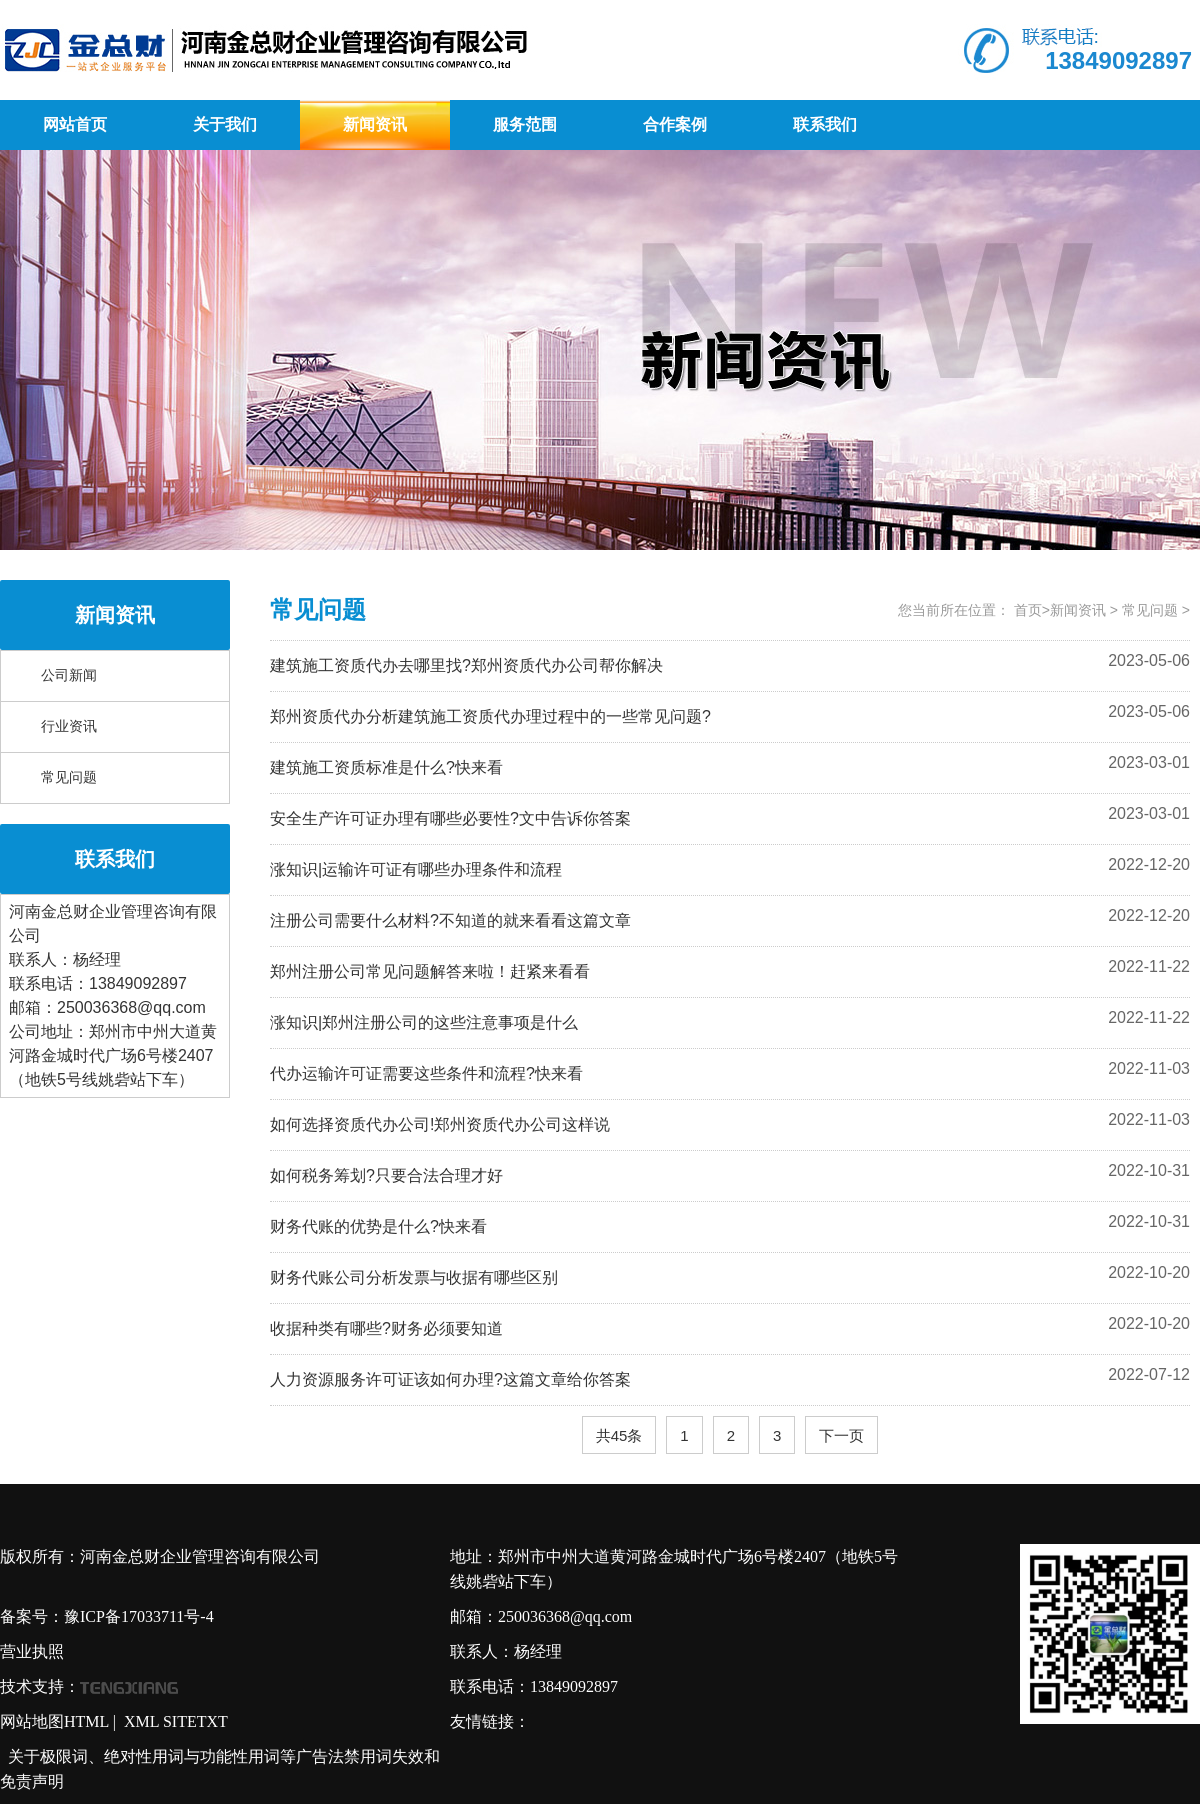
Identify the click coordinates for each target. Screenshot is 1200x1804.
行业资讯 (69, 726)
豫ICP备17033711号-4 (139, 1616)
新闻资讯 (375, 124)
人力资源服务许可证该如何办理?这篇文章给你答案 (450, 1379)
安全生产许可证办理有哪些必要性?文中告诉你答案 (450, 818)
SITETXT (195, 1721)
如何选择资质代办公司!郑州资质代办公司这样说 (440, 1124)
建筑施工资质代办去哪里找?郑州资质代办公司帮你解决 (466, 665)
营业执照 (32, 1651)
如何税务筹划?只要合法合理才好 (386, 1175)
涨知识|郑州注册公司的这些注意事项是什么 (424, 1022)
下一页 (841, 1435)
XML (141, 1721)
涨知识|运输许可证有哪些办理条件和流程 (416, 869)
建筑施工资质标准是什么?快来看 (386, 767)
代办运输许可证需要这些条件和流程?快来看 (426, 1073)
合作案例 (675, 124)
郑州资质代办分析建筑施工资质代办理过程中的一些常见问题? (490, 716)
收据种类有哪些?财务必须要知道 (386, 1328)
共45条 (619, 1435)
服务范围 (525, 124)
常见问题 (69, 777)
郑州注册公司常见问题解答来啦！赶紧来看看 (430, 971)
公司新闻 (69, 675)
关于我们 (225, 124)
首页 (1028, 610)
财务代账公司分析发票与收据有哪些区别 (414, 1277)
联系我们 (825, 124)
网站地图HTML (54, 1721)
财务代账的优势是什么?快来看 (378, 1226)
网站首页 (75, 124)
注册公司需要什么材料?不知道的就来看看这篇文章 (450, 920)
